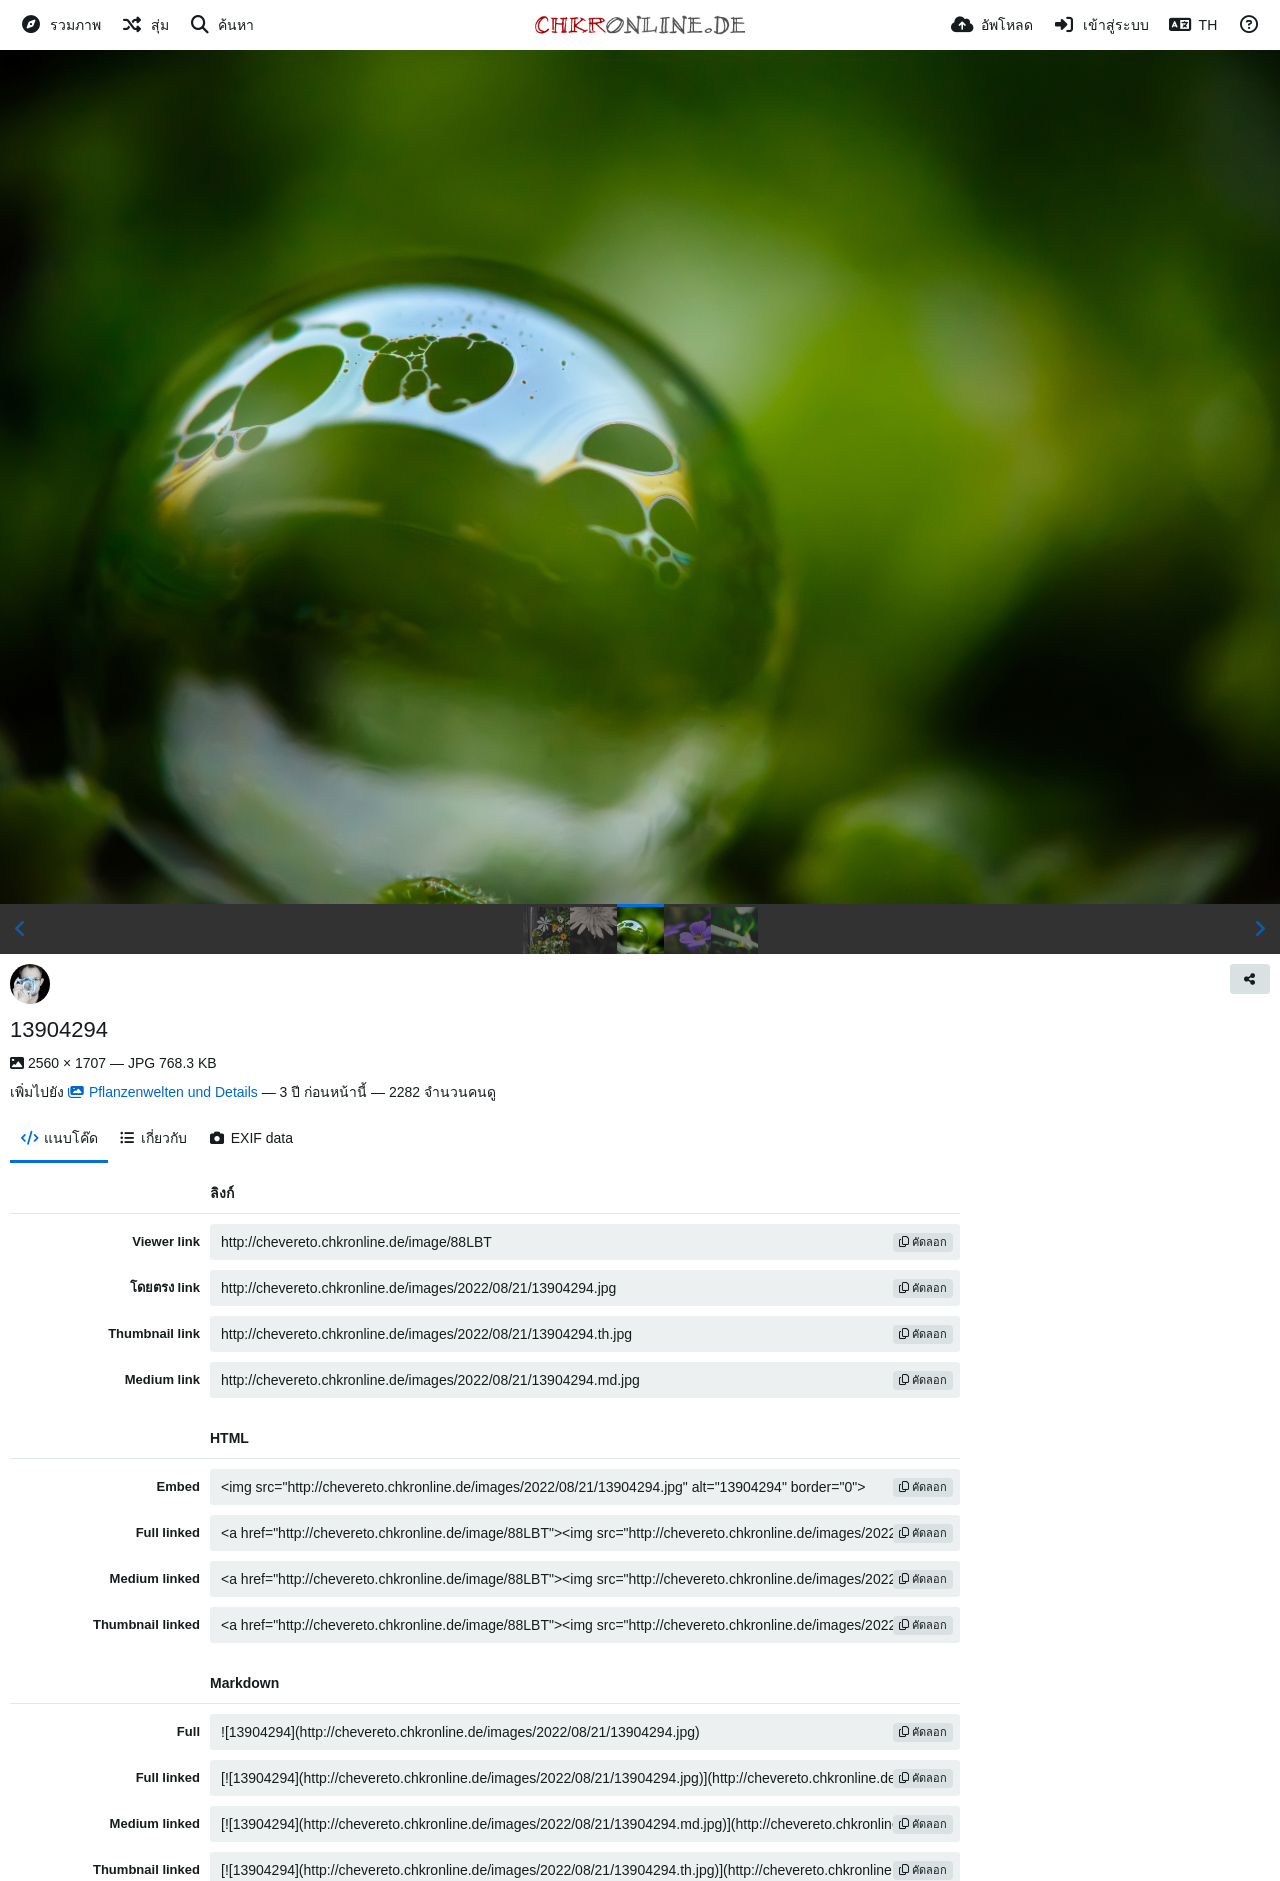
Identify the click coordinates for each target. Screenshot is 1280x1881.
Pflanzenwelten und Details (163, 1092)
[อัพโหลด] (992, 25)
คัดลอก (923, 1242)
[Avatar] (30, 984)
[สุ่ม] (145, 25)
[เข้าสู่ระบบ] (1101, 25)
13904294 (59, 1029)
